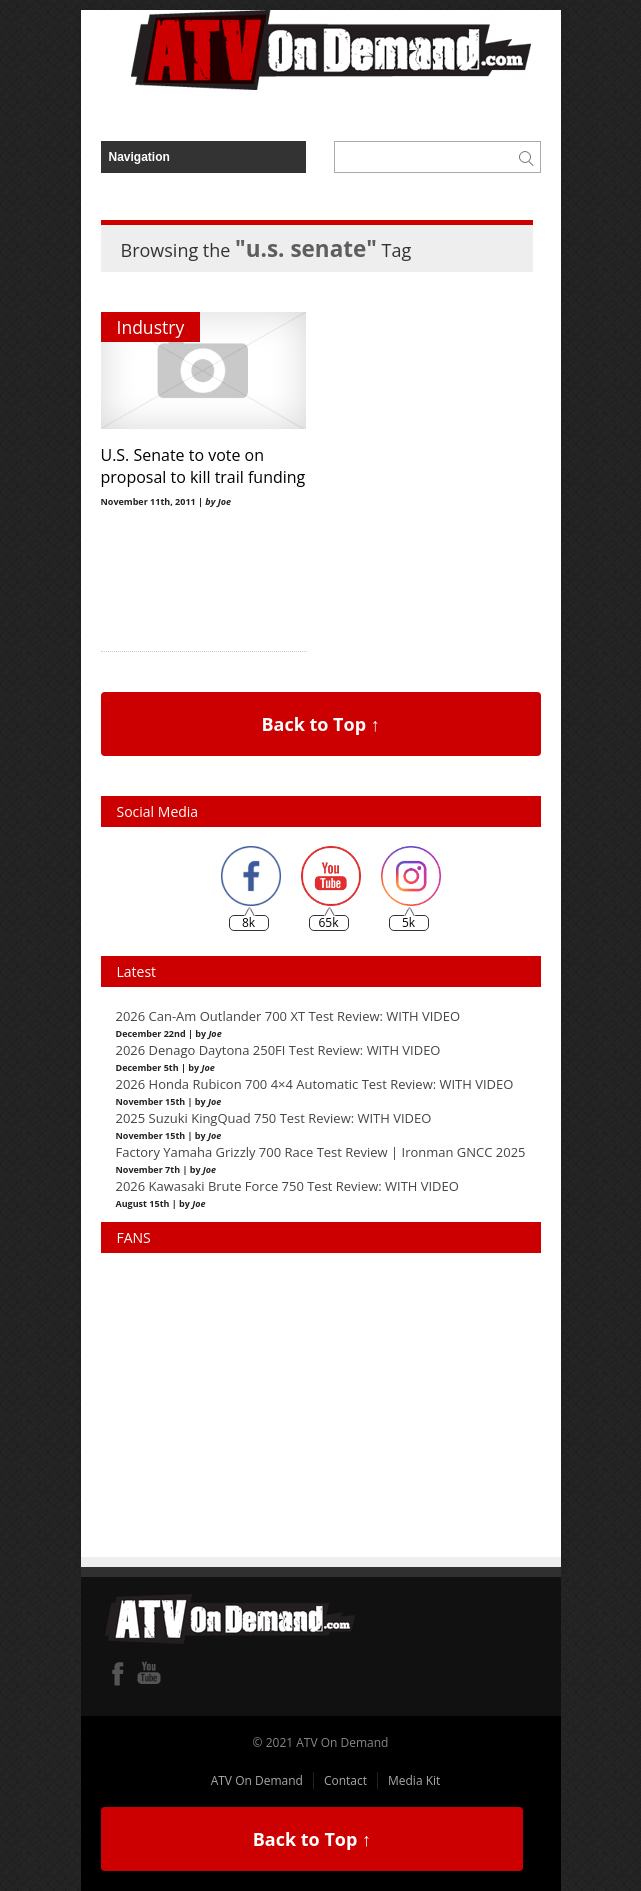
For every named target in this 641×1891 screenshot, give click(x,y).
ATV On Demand (257, 1780)
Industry (151, 327)
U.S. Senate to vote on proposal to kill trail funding (203, 466)
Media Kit (414, 1780)
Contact (345, 1780)
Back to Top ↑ (320, 724)
